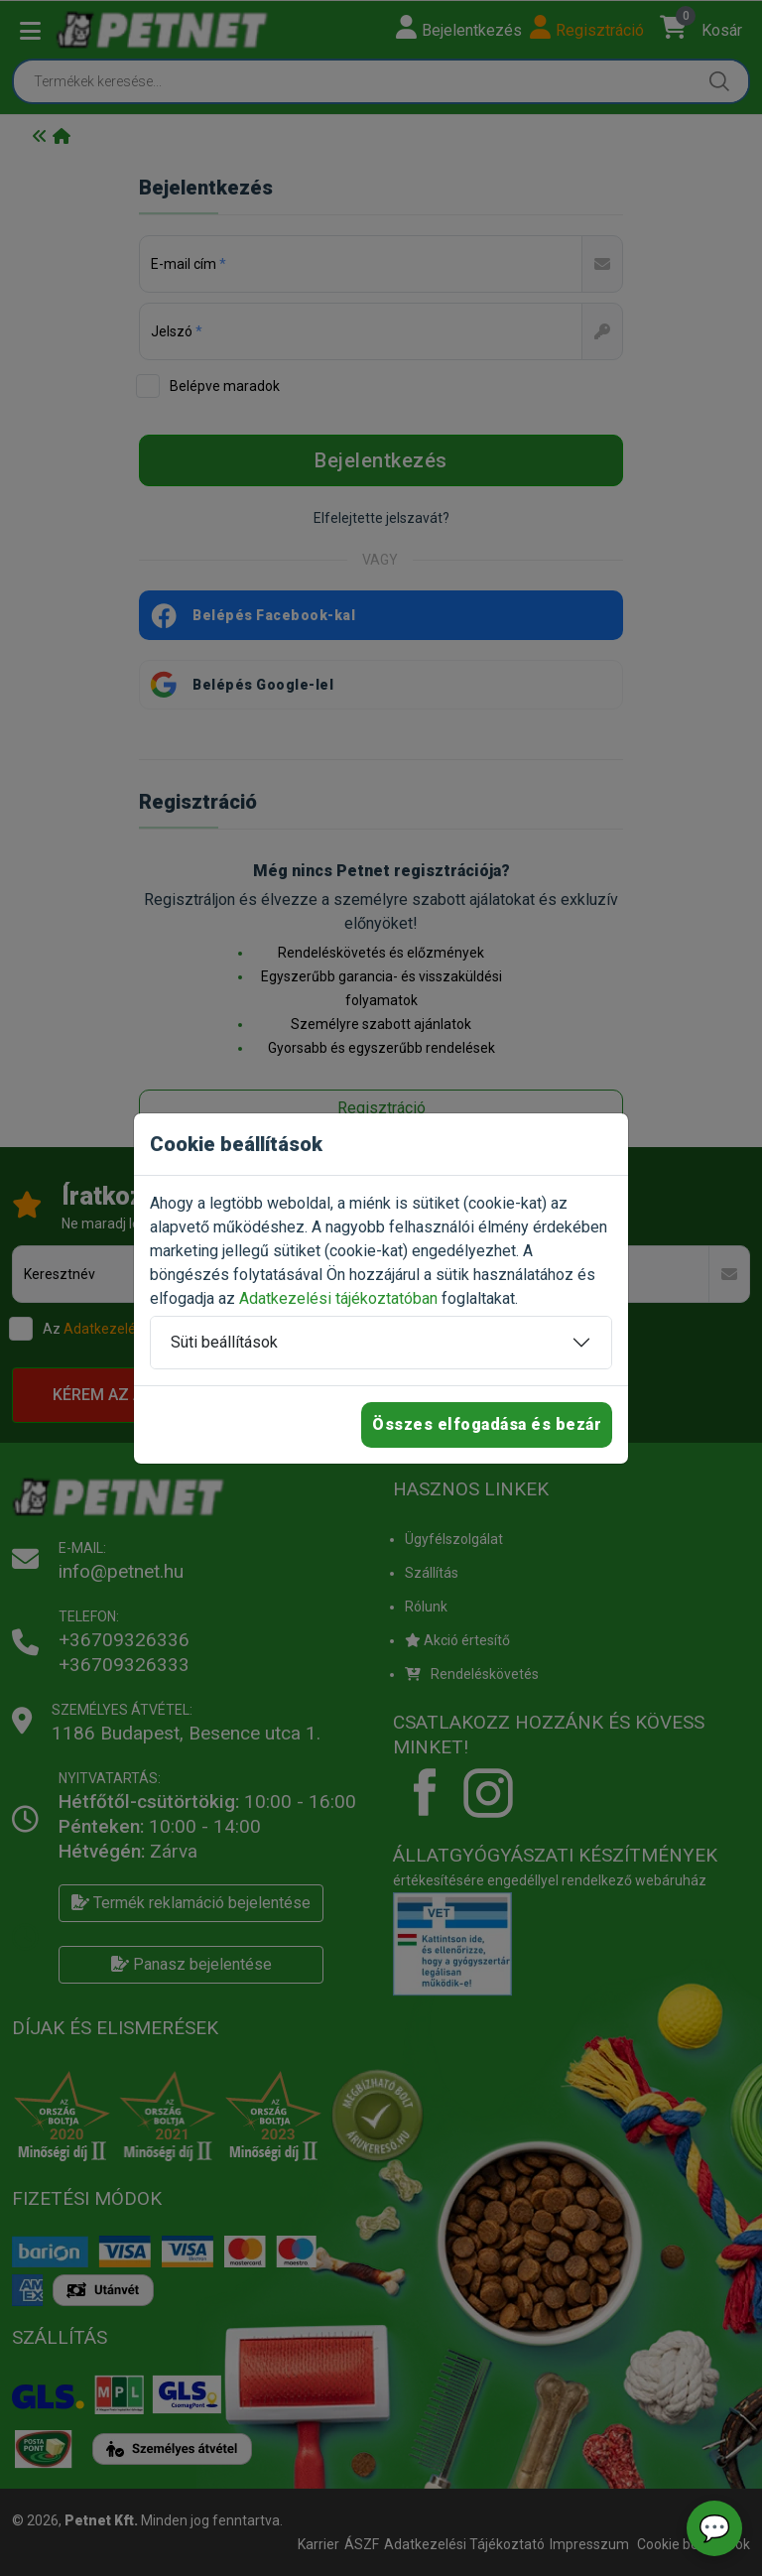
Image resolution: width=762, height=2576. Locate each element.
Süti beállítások (224, 1342)
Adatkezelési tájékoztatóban (338, 1298)
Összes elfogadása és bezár (486, 1424)
